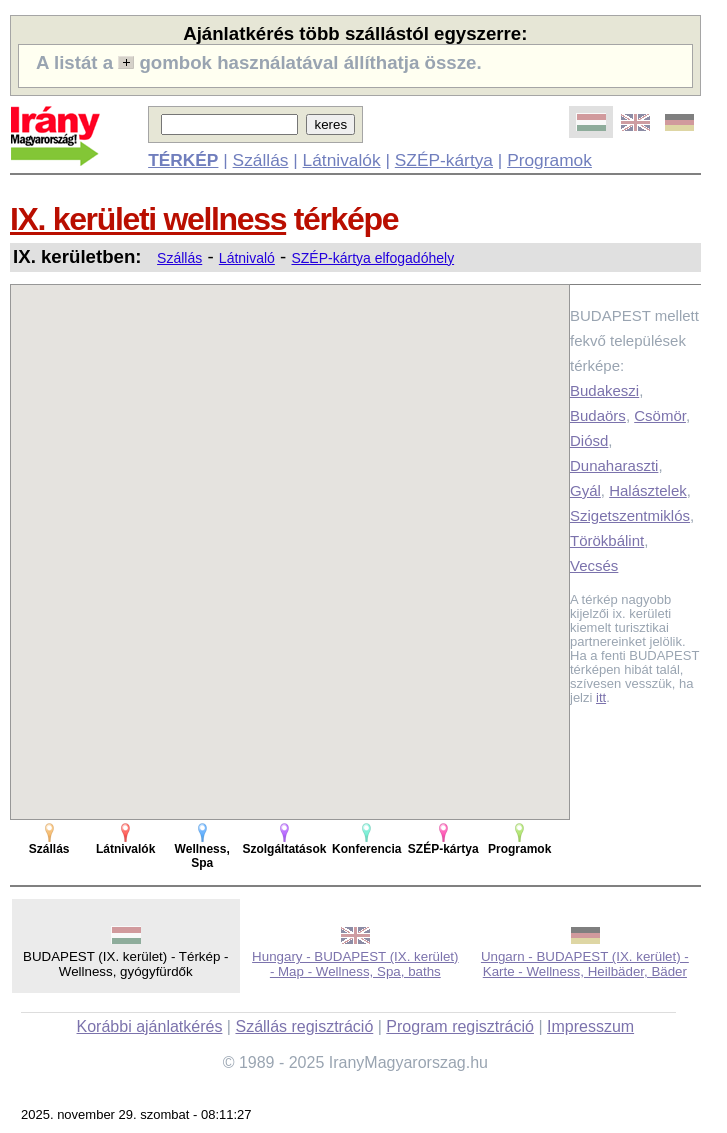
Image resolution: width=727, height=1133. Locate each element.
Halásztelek (648, 490)
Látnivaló (247, 258)
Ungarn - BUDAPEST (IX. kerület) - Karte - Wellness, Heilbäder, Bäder (585, 964)
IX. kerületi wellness (148, 219)
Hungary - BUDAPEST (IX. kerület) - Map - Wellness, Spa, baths (355, 964)
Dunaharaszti (614, 465)
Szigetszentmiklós (630, 515)
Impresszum (590, 1026)
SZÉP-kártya (444, 160)
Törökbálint (607, 540)
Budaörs (598, 415)
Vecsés (594, 565)
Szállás (261, 160)
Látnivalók (342, 160)
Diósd (589, 440)
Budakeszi (604, 390)
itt (601, 697)
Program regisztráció (460, 1026)
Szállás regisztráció (304, 1026)
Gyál (585, 490)
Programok (549, 160)
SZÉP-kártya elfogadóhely (372, 258)
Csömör (660, 415)
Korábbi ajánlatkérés (150, 1026)
